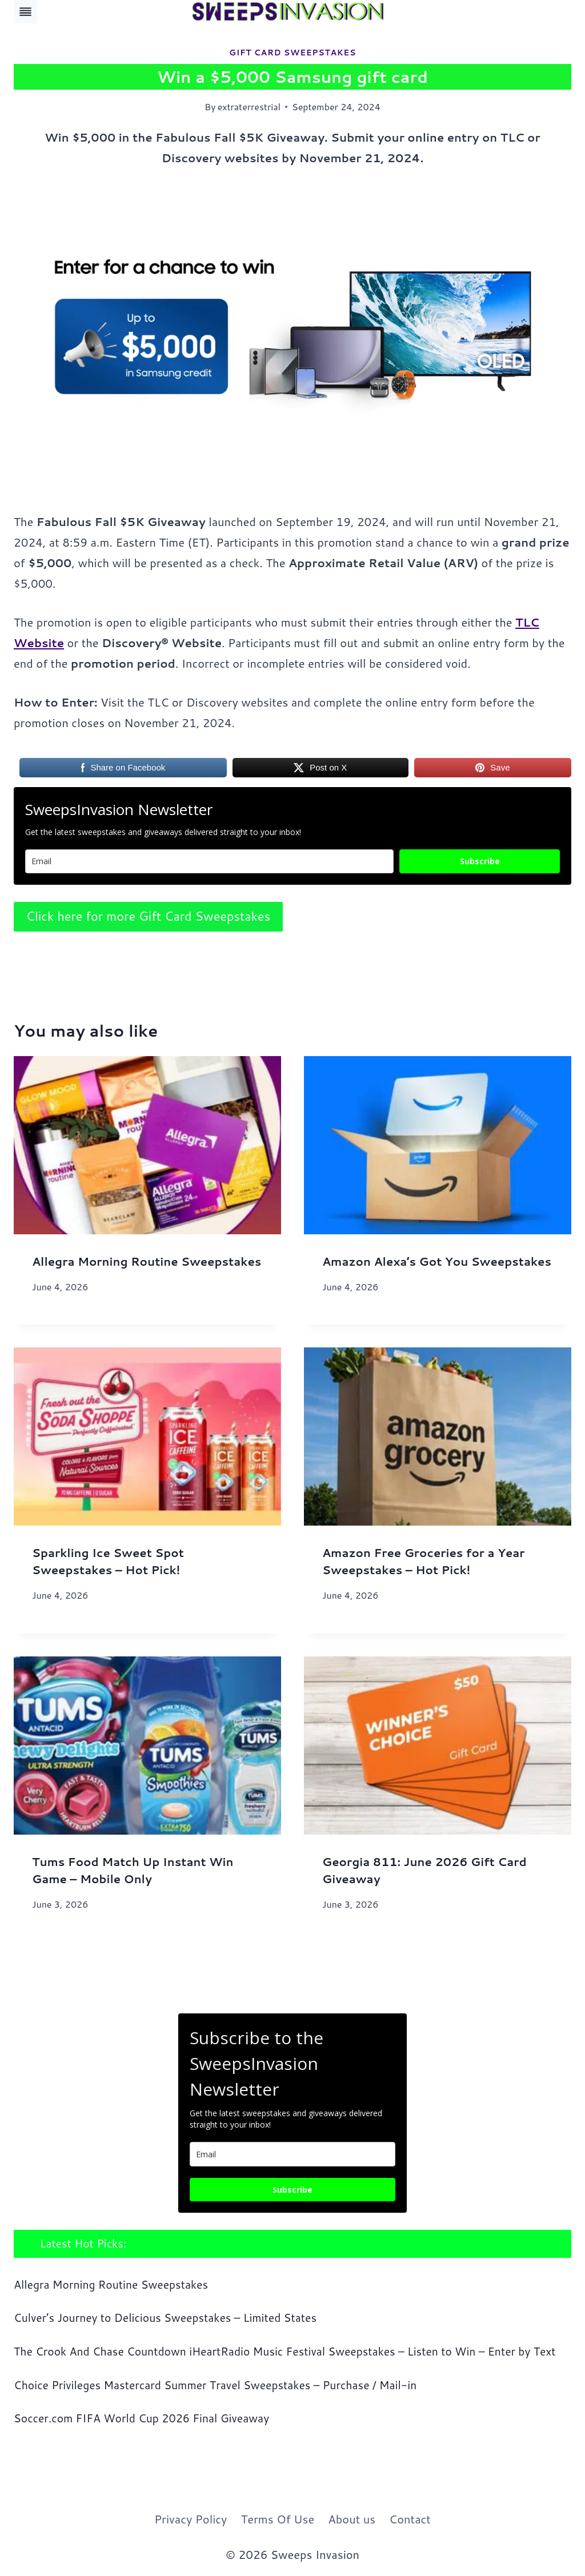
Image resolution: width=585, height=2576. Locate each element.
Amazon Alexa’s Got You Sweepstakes (436, 1261)
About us (351, 2519)
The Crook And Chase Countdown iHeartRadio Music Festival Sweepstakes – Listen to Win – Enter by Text (285, 2351)
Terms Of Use (277, 2519)
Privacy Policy (190, 2519)
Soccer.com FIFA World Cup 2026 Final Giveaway (141, 2418)
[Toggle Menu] (25, 11)
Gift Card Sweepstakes (292, 52)
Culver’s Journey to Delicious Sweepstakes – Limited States (165, 2317)
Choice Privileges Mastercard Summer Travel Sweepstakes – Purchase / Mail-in (215, 2385)
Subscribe (480, 861)
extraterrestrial (249, 106)
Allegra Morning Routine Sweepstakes (146, 1261)
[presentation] (147, 1145)
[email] (292, 2154)
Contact (410, 2519)
